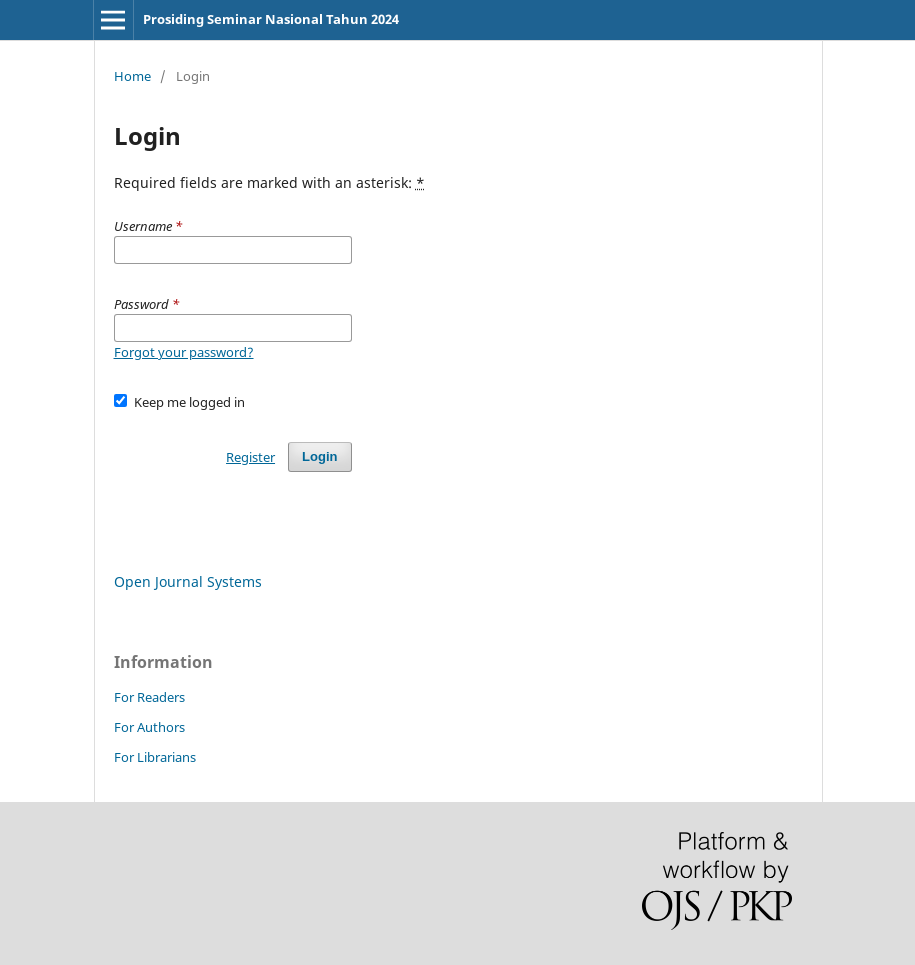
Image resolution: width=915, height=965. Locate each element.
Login (319, 456)
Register (250, 457)
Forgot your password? (184, 352)
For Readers (149, 697)
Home (132, 76)
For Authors (149, 727)
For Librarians (155, 757)
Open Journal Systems (188, 581)
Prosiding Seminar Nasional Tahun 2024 (271, 19)
